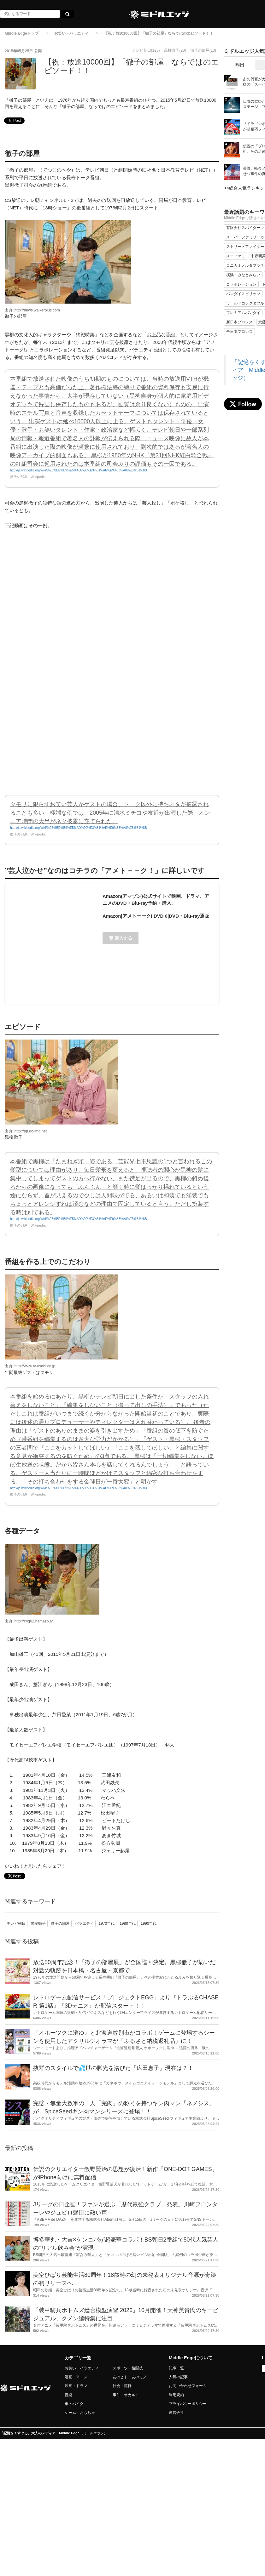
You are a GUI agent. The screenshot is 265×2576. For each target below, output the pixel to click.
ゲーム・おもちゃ (80, 2412)
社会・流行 (122, 2386)
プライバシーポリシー (188, 2404)
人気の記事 (178, 2377)
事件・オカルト (126, 2395)
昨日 (239, 64)
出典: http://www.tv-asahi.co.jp (30, 1366)
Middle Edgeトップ (21, 33)
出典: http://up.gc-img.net (26, 1131)
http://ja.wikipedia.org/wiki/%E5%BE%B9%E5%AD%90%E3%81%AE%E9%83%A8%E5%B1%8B (78, 470)
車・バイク (74, 2404)
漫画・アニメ (76, 2377)
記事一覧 (176, 2368)
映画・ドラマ (76, 2386)
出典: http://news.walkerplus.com (32, 310)
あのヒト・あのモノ (130, 2377)
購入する (120, 938)
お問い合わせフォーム (188, 2386)
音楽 (68, 2395)
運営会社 (176, 2412)
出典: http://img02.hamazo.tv (29, 1621)
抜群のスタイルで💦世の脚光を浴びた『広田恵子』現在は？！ (113, 2068)
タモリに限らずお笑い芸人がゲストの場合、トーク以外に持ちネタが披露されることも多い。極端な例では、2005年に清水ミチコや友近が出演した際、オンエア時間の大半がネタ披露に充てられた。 (110, 812)
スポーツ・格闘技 (128, 2368)
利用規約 (176, 2395)
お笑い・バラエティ (71, 33)
